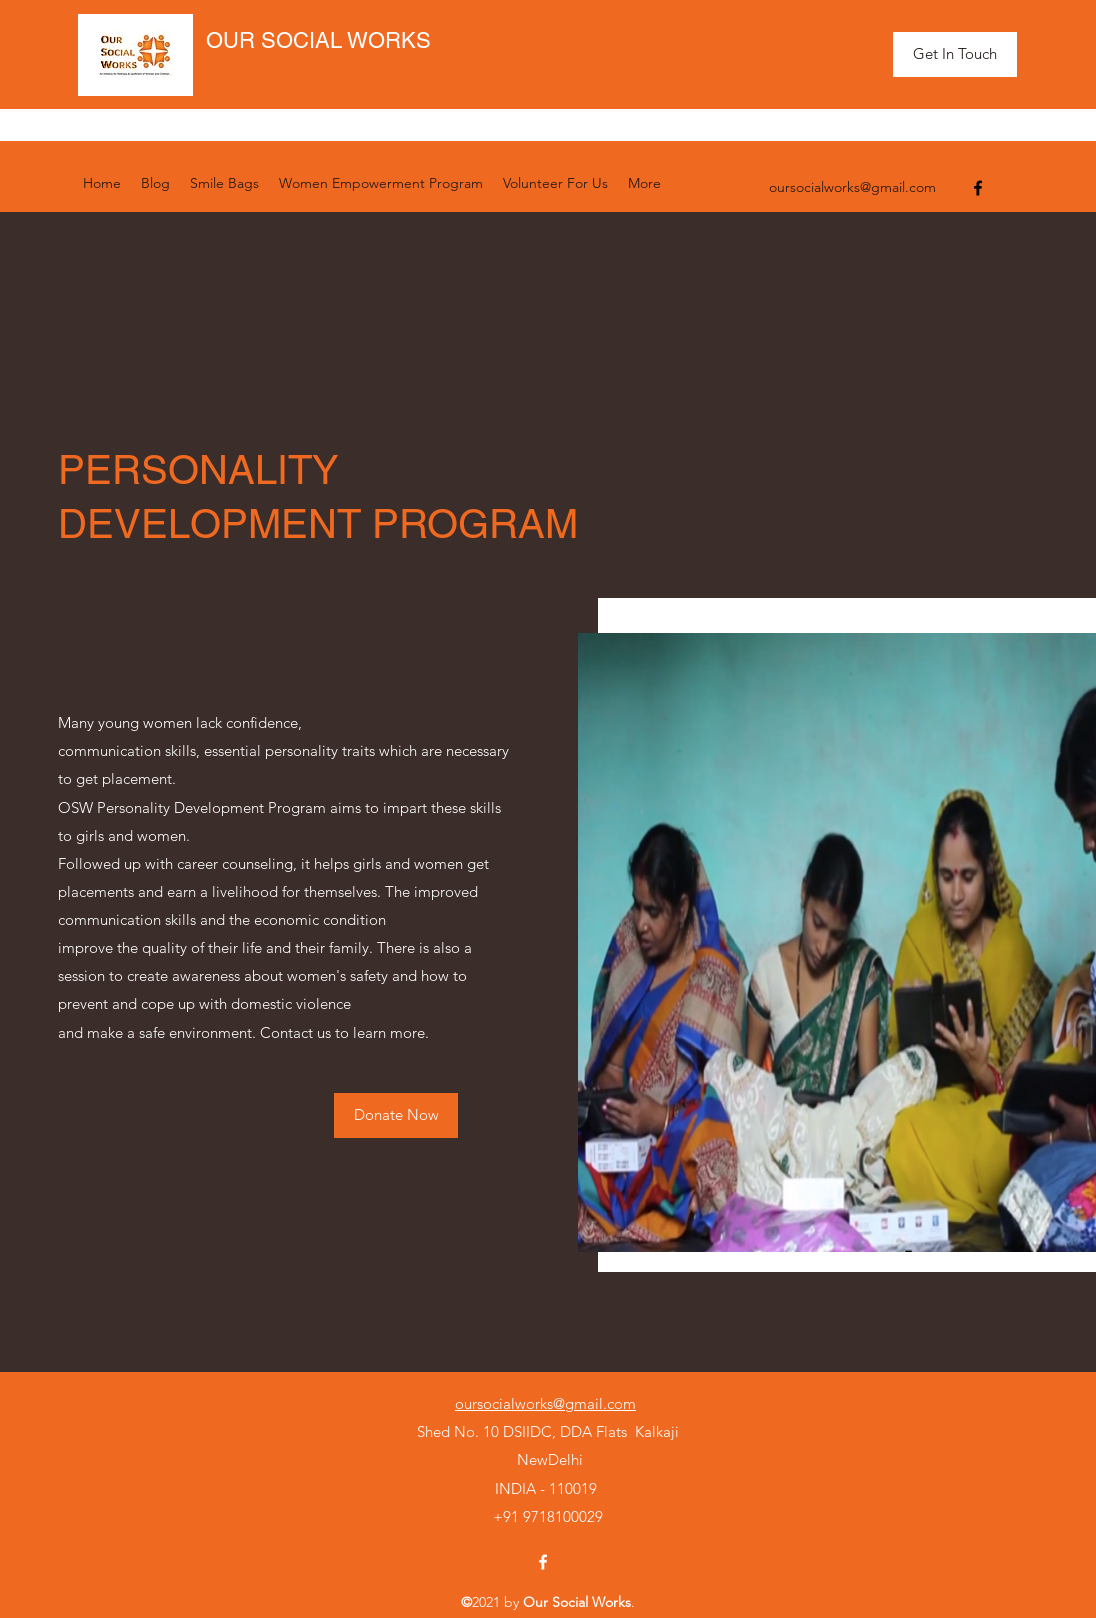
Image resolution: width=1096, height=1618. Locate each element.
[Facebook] (978, 188)
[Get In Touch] (955, 54)
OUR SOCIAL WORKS (318, 40)
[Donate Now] (396, 1115)
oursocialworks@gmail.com (852, 187)
